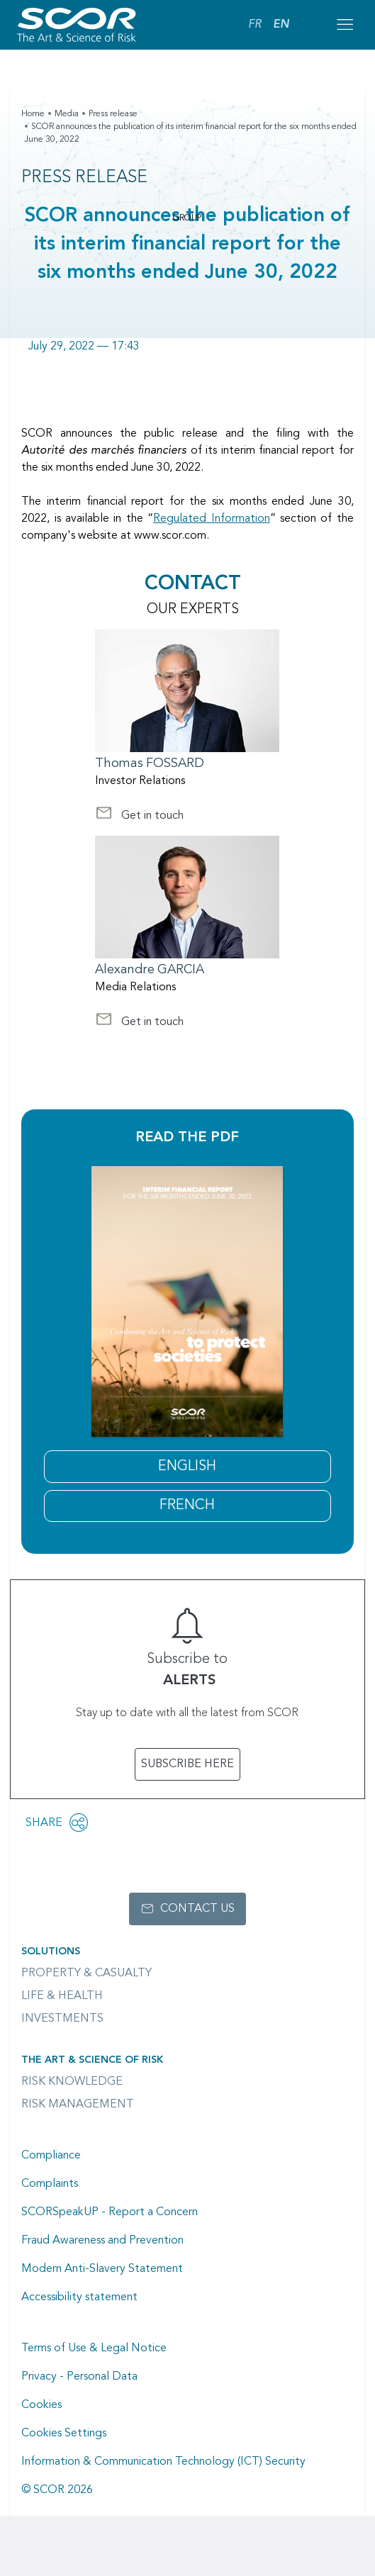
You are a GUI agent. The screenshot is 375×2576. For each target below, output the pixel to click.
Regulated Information (211, 519)
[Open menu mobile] (344, 24)
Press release (113, 114)
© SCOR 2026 (57, 2490)
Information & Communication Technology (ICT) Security (163, 2462)
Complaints (49, 2184)
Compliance (51, 2155)
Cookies (41, 2405)
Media (67, 114)
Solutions (50, 1951)
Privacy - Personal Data (79, 2376)
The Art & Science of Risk (92, 2060)
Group (187, 218)
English (187, 1467)
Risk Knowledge (72, 2082)
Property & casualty (86, 1973)
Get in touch (139, 817)
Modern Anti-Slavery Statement (102, 2269)
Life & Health (62, 1996)
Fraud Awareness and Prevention (102, 2240)
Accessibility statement (79, 2297)
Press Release (84, 177)
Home (33, 114)
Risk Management (77, 2104)
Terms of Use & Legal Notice (94, 2348)
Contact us (197, 1909)
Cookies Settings (63, 2433)
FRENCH (187, 1506)
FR (255, 24)
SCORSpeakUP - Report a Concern (109, 2212)
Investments (62, 2019)
